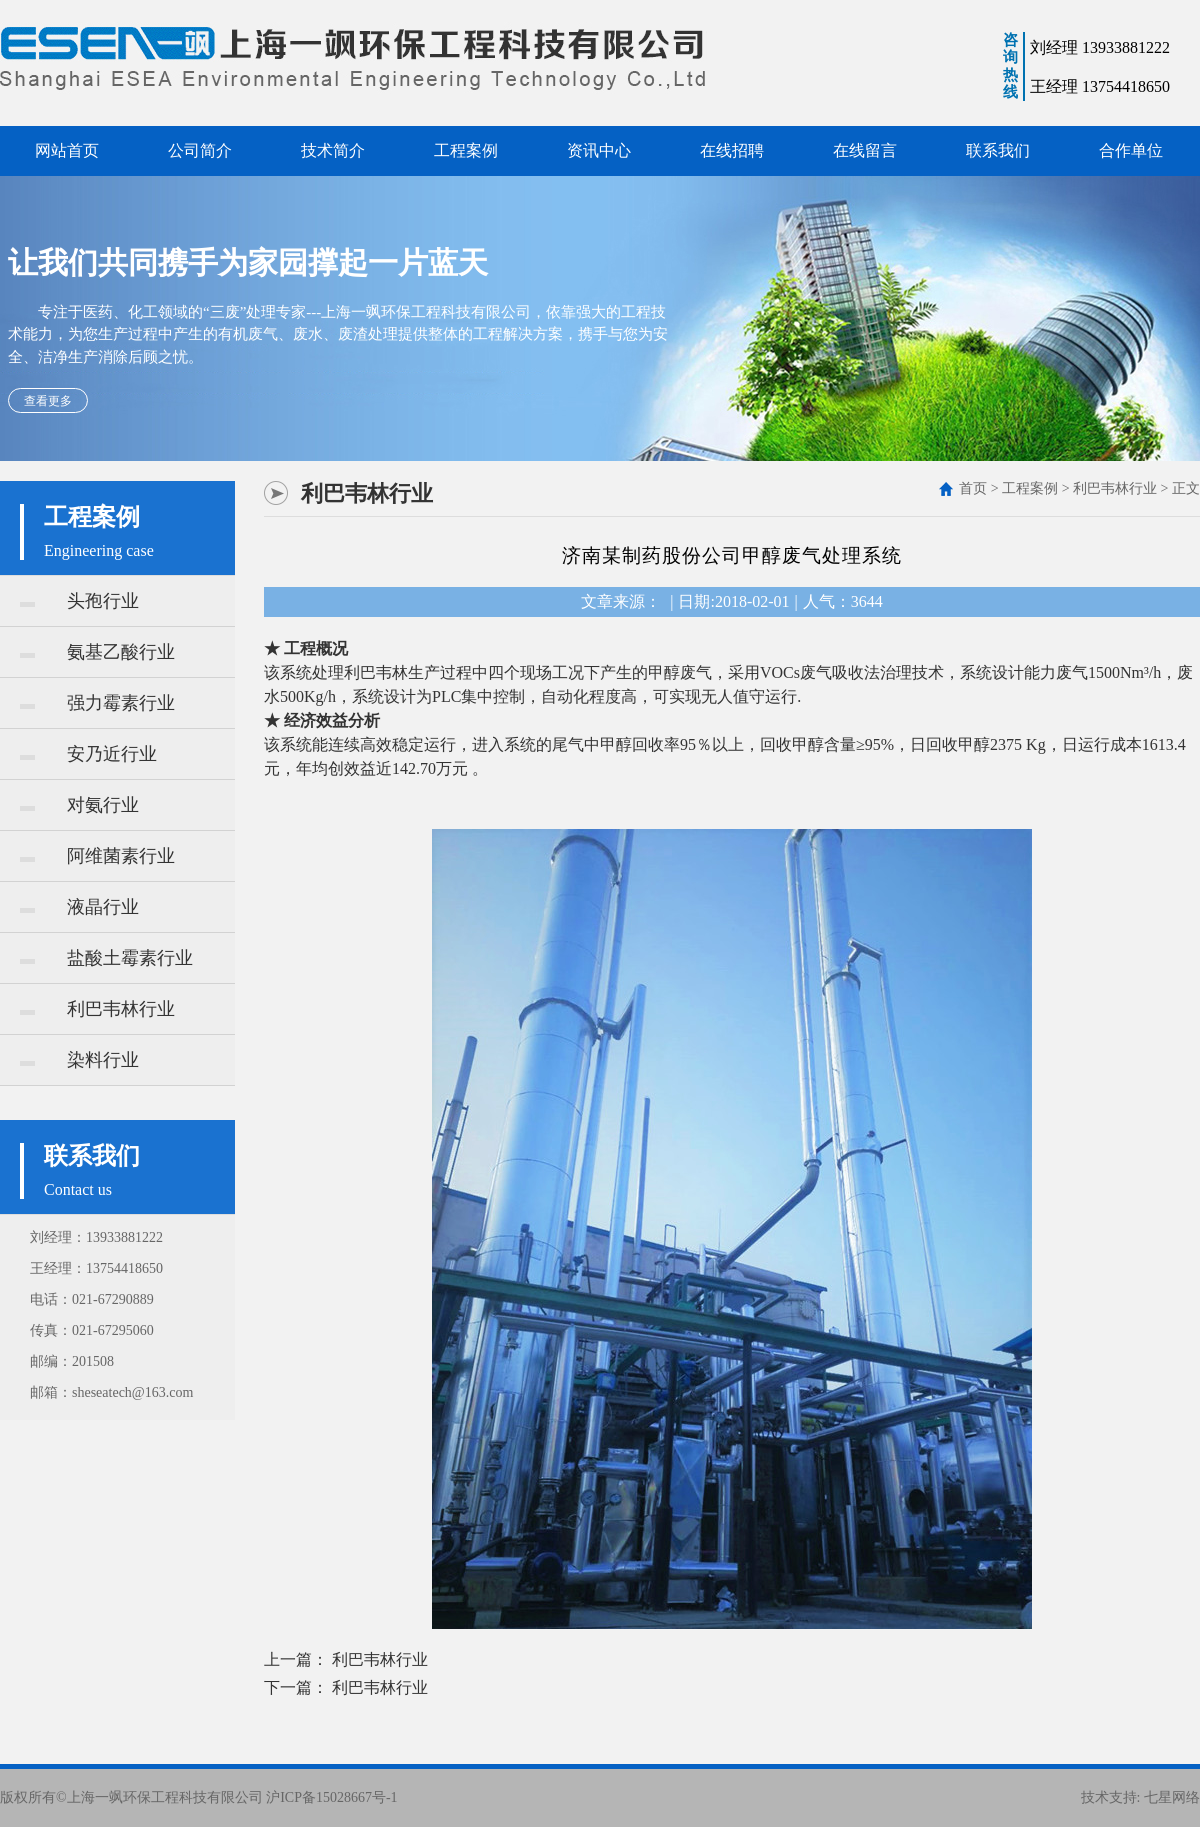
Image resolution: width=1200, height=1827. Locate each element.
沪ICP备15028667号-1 (331, 1797)
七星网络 (1172, 1797)
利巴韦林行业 (97, 1009)
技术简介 (333, 150)
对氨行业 (79, 805)
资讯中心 (599, 150)
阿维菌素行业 (97, 856)
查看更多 (48, 401)
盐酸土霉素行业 (106, 958)
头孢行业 (79, 601)
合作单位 (1131, 150)
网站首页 (67, 150)
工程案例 (466, 150)
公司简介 (200, 150)
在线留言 (865, 150)
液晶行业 (79, 907)
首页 (973, 488)
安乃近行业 (88, 754)
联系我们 (998, 150)
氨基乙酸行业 (97, 652)
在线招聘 (732, 150)
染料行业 (79, 1060)
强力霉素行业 (97, 703)
